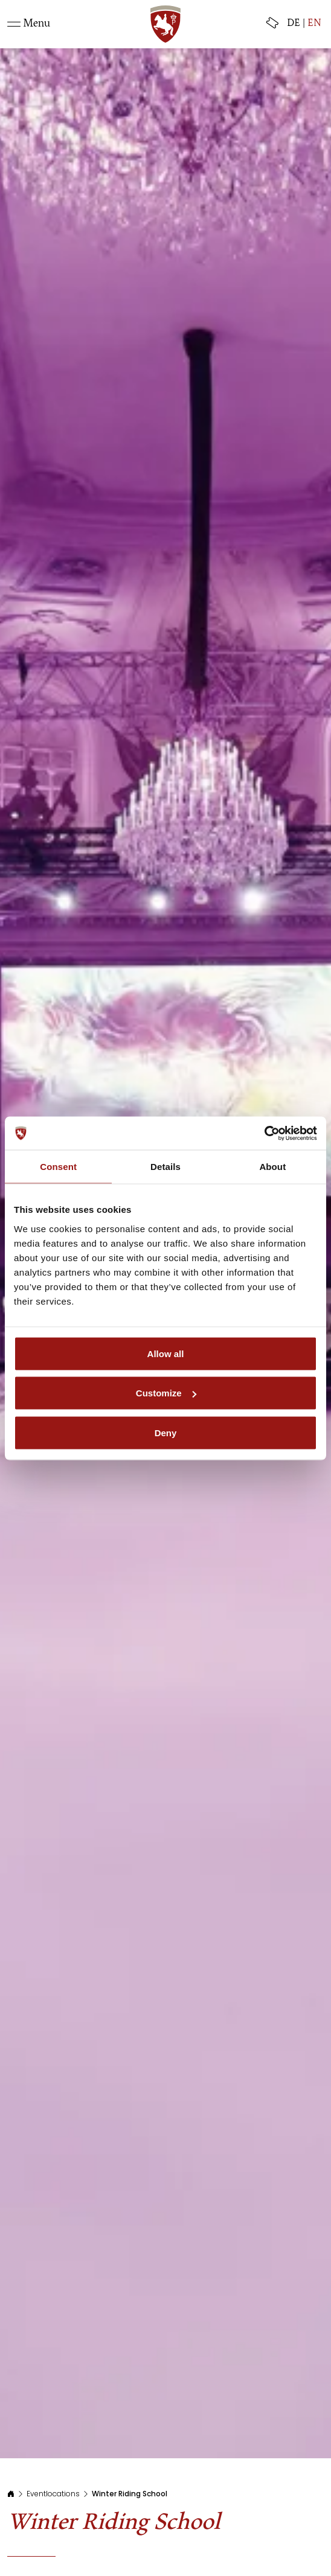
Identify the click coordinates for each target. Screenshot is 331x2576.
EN (314, 23)
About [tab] (272, 1167)
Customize (166, 1393)
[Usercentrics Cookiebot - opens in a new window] (264, 1133)
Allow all (165, 1353)
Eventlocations (53, 2493)
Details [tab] (165, 1167)
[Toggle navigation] (28, 24)
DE (293, 23)
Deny (166, 1432)
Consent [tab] (58, 1167)
